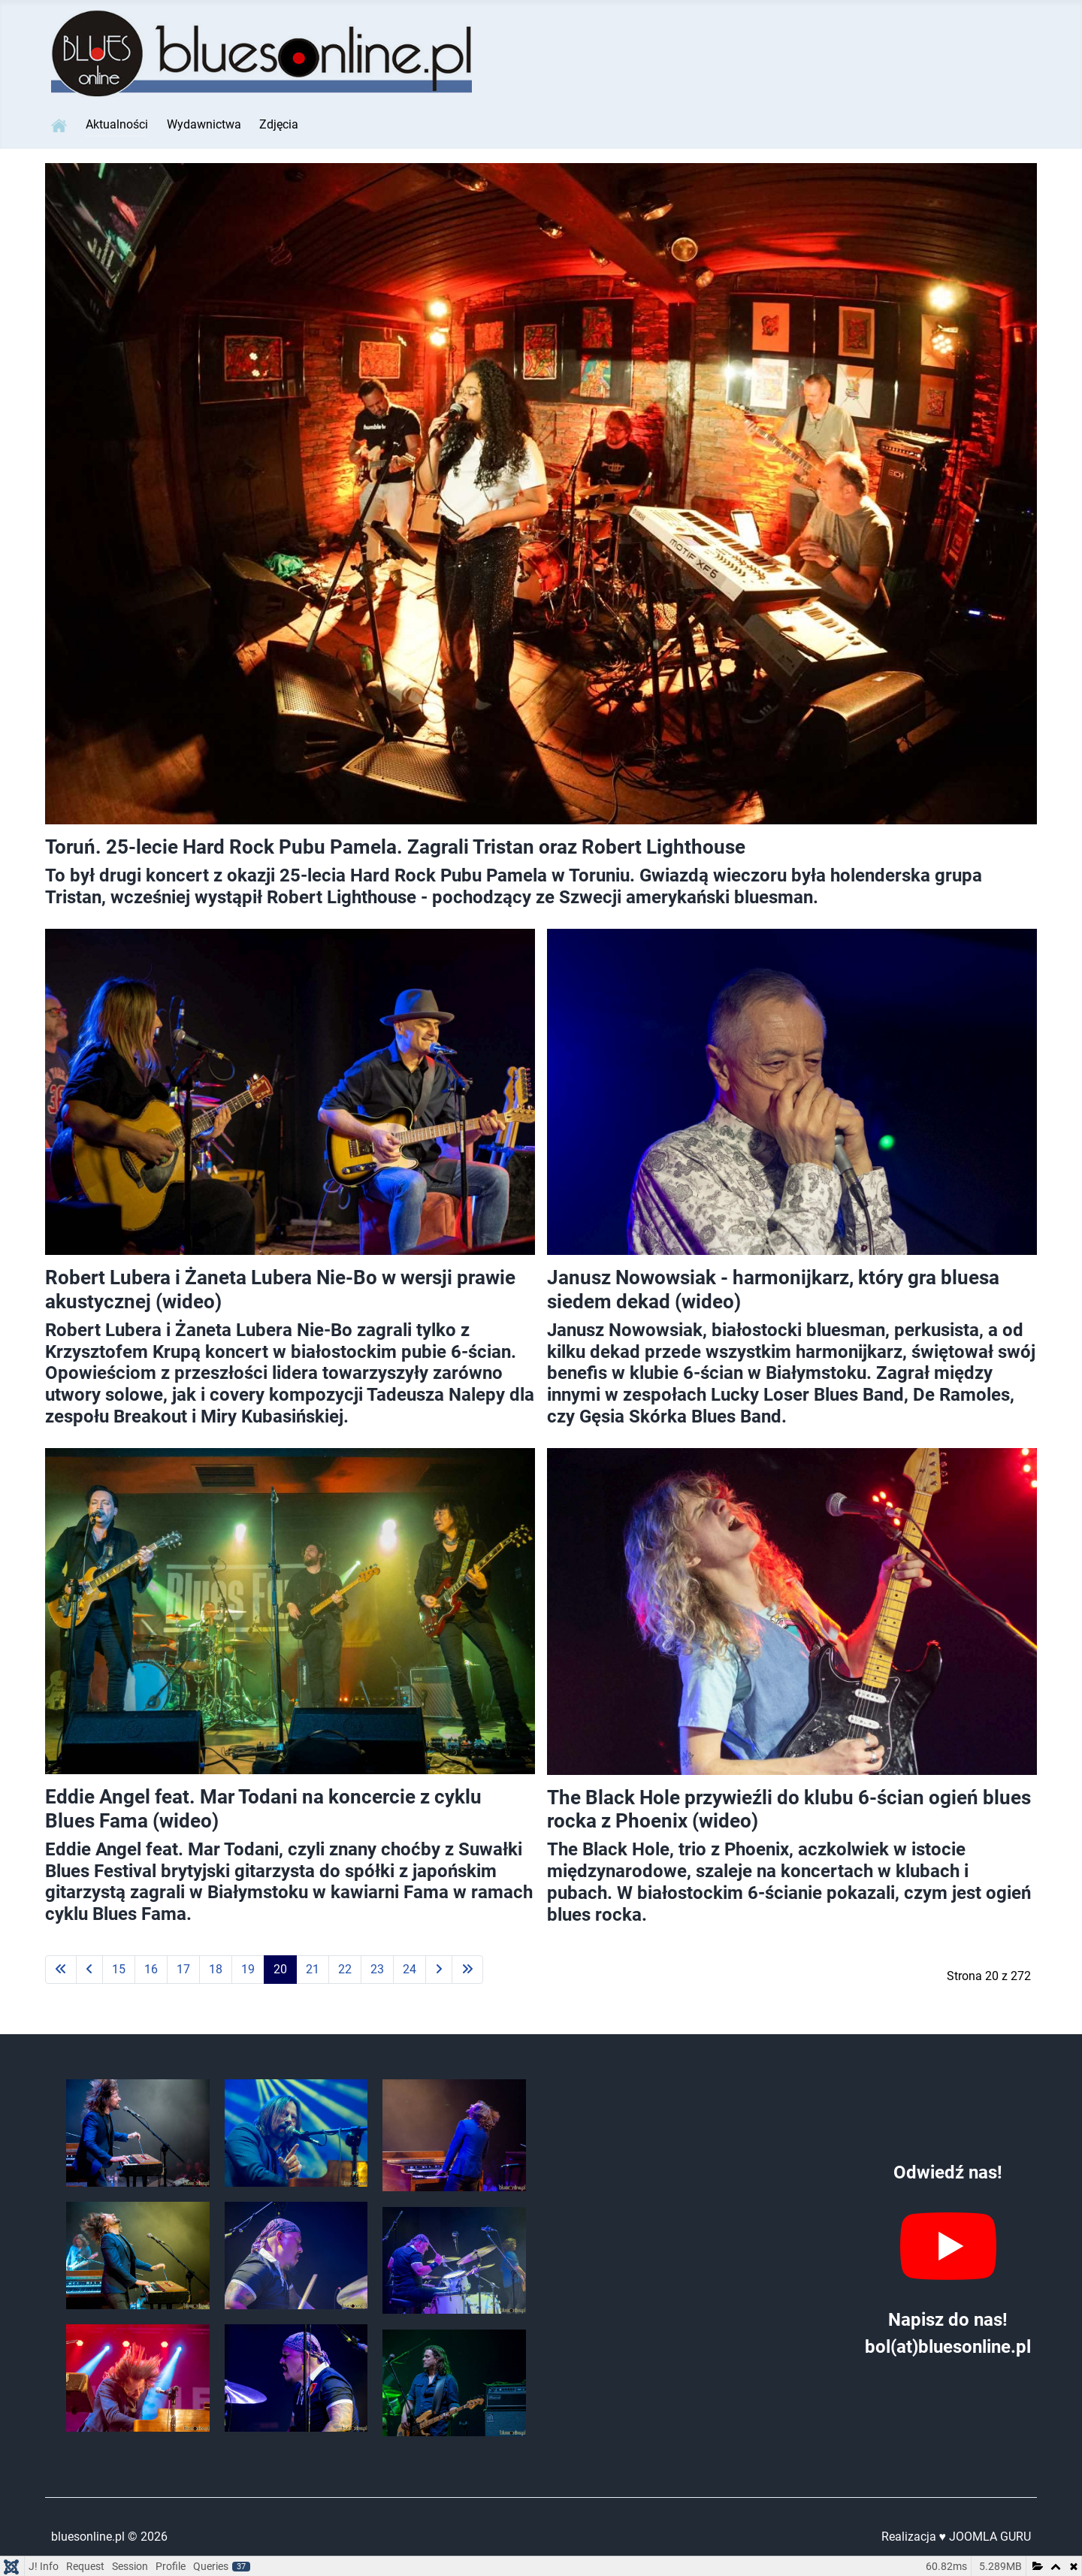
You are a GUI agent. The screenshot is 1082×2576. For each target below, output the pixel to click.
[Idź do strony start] (61, 1969)
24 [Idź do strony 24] (409, 1969)
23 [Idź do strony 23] (377, 1969)
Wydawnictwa (204, 124)
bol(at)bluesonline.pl (948, 2346)
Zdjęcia (278, 124)
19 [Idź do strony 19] (248, 1969)
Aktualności (117, 124)
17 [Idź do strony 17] (183, 1969)
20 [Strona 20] (280, 1969)
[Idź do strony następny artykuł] (438, 1969)
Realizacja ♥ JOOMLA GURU (956, 2536)
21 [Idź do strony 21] (312, 1969)
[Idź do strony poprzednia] (89, 1969)
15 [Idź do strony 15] (118, 1969)
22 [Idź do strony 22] (345, 1969)
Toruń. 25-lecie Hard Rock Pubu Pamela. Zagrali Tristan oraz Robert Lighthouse (395, 847)
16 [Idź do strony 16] (151, 1969)
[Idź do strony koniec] (467, 1969)
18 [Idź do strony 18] (215, 1969)
